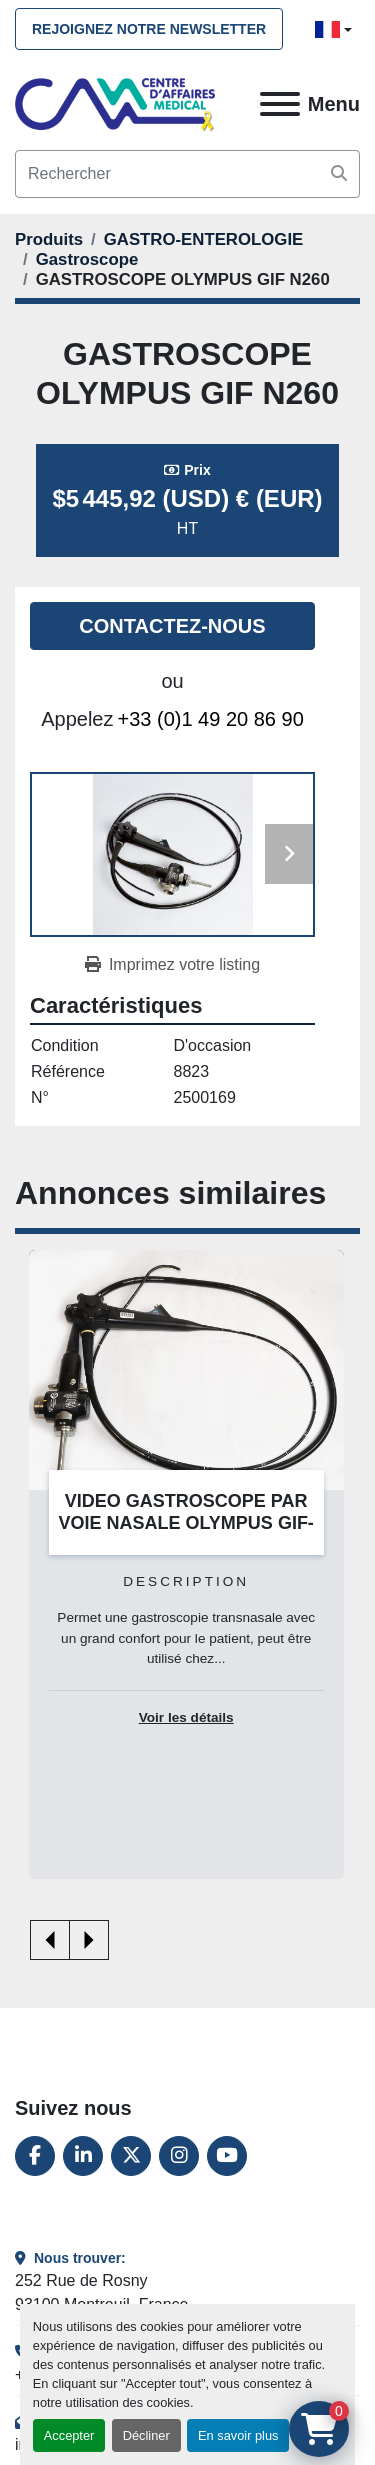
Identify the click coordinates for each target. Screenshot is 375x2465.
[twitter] (131, 2156)
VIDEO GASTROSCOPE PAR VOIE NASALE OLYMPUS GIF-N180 (186, 1523)
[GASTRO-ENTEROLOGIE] (204, 239)
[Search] (187, 174)
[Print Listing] (172, 965)
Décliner (146, 2435)
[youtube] (227, 2156)
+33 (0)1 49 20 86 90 (211, 719)
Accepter (69, 2435)
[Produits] (49, 239)
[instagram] (179, 2156)
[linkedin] (83, 2156)
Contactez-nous (172, 626)
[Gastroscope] (87, 259)
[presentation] (50, 1940)
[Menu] (280, 104)
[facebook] (35, 2156)
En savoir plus (238, 2435)
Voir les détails (186, 1717)
